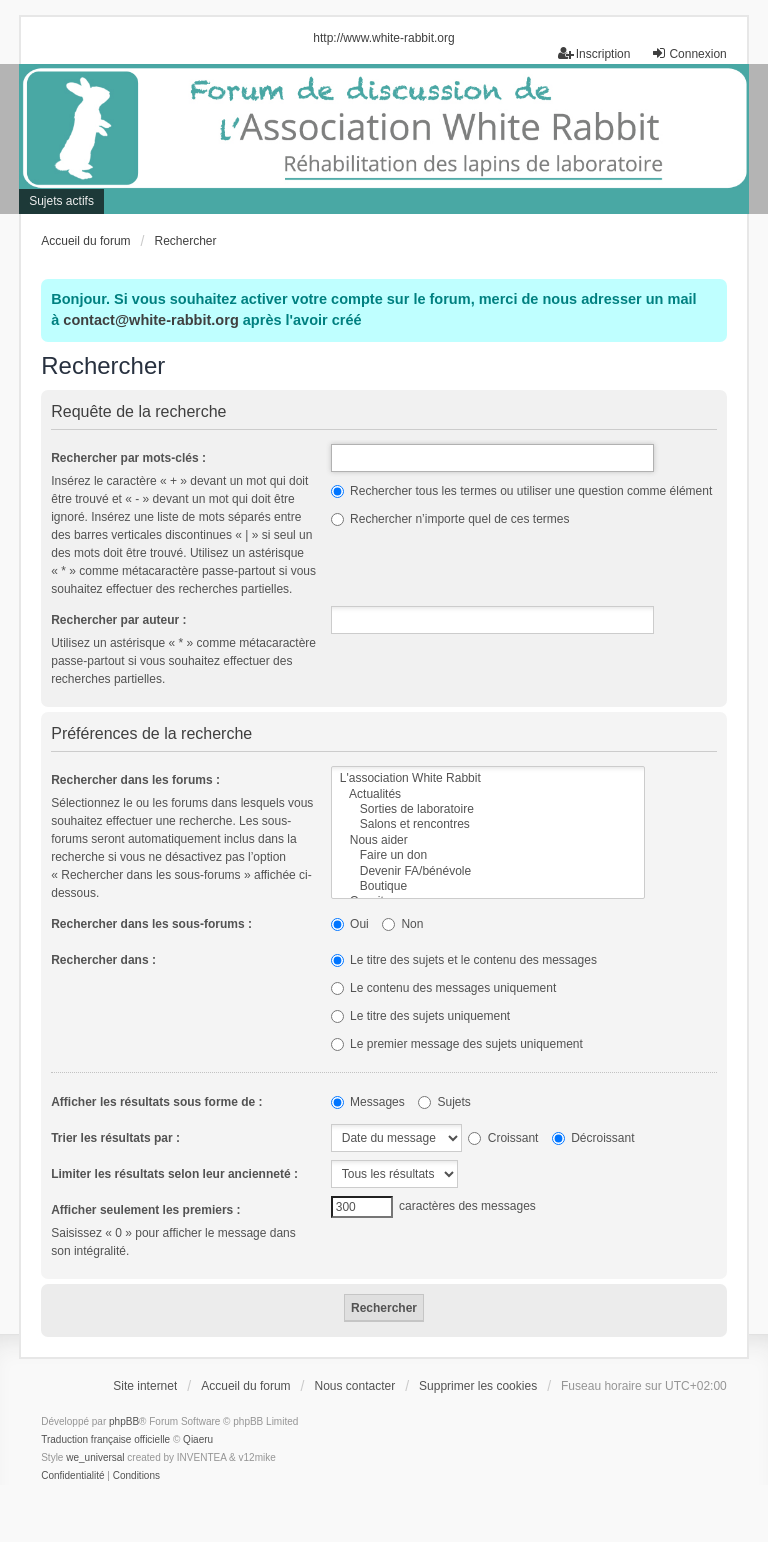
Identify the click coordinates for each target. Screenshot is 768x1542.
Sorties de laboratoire (488, 809)
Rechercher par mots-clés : (128, 458)
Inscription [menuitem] (594, 53)
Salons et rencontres (488, 824)
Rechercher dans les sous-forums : (151, 924)
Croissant (503, 1138)
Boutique (488, 886)
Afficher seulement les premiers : (145, 1210)
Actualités (488, 794)
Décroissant (593, 1138)
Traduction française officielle (105, 1439)
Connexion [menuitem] (688, 53)
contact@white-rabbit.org (150, 320)
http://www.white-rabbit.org (383, 38)
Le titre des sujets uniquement (420, 1016)
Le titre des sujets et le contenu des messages (464, 960)
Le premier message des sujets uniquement (457, 1044)
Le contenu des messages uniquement (443, 988)
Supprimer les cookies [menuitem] (478, 1386)
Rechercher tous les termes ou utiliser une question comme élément (522, 491)
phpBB (124, 1421)
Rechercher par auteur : (118, 620)
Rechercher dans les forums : (135, 780)
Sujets (444, 1102)
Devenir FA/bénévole (488, 871)
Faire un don (488, 855)
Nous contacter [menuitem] (354, 1386)
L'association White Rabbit (488, 778)
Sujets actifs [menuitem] (61, 201)
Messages (368, 1102)
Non (402, 924)
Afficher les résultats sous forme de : (156, 1102)
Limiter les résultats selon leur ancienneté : (174, 1174)
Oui (350, 924)
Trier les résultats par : (115, 1138)
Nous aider (488, 840)
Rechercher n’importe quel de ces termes (450, 519)
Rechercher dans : (103, 960)
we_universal (95, 1457)
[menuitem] (72, 1476)
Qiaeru (198, 1439)
